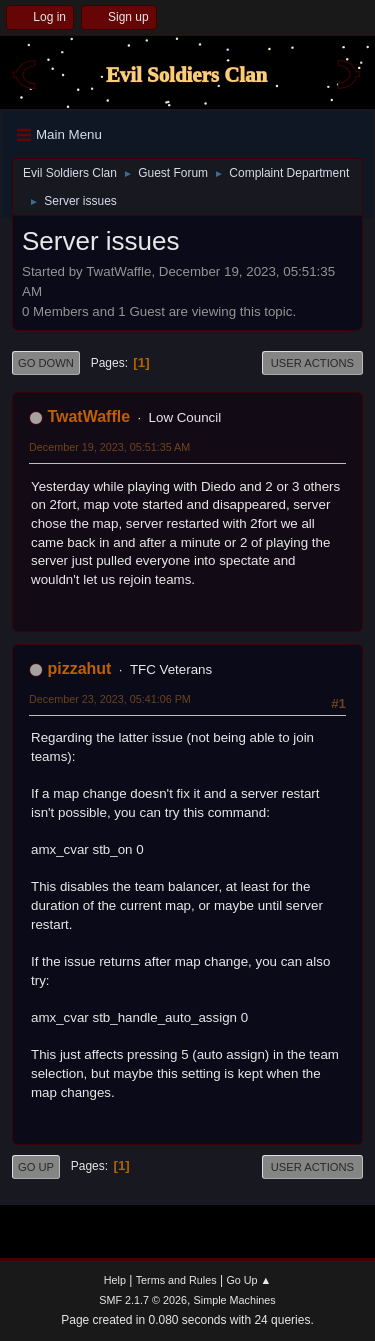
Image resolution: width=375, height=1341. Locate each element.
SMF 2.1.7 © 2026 (143, 1300)
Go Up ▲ (248, 1280)
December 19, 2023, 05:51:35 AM (109, 447)
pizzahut (79, 668)
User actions (312, 363)
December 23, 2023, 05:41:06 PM (110, 699)
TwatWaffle (88, 416)
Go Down (46, 363)
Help (115, 1280)
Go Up (36, 1167)
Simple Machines (235, 1300)
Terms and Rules (176, 1280)
